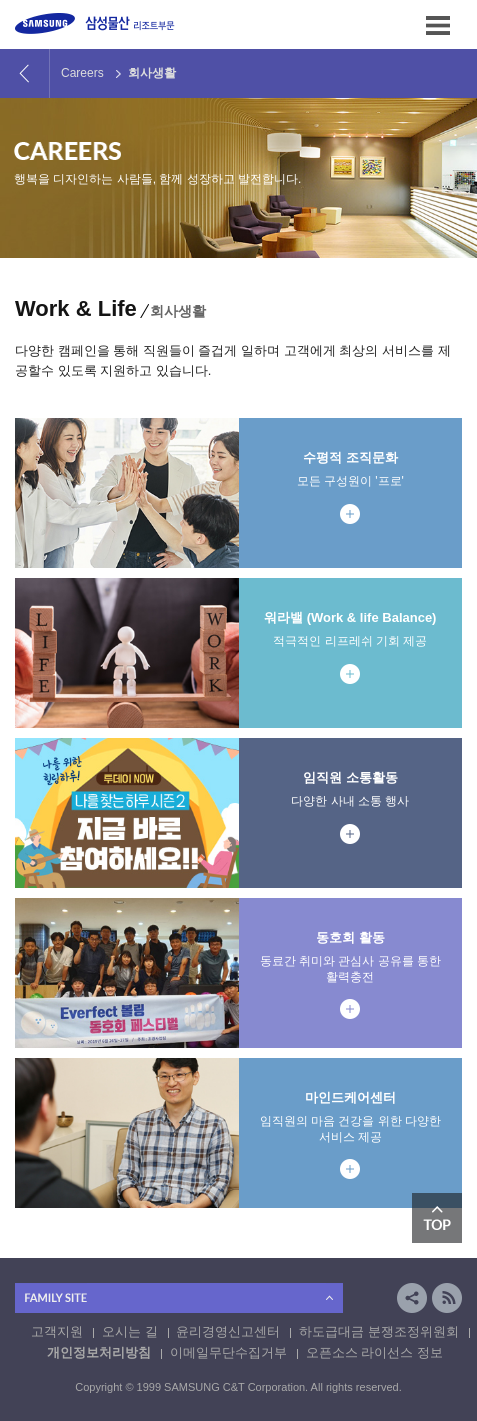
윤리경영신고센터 (228, 1331)
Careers (82, 73)
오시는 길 (130, 1331)
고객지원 (57, 1331)
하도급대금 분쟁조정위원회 (379, 1331)
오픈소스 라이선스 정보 (374, 1352)
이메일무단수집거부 (228, 1352)
